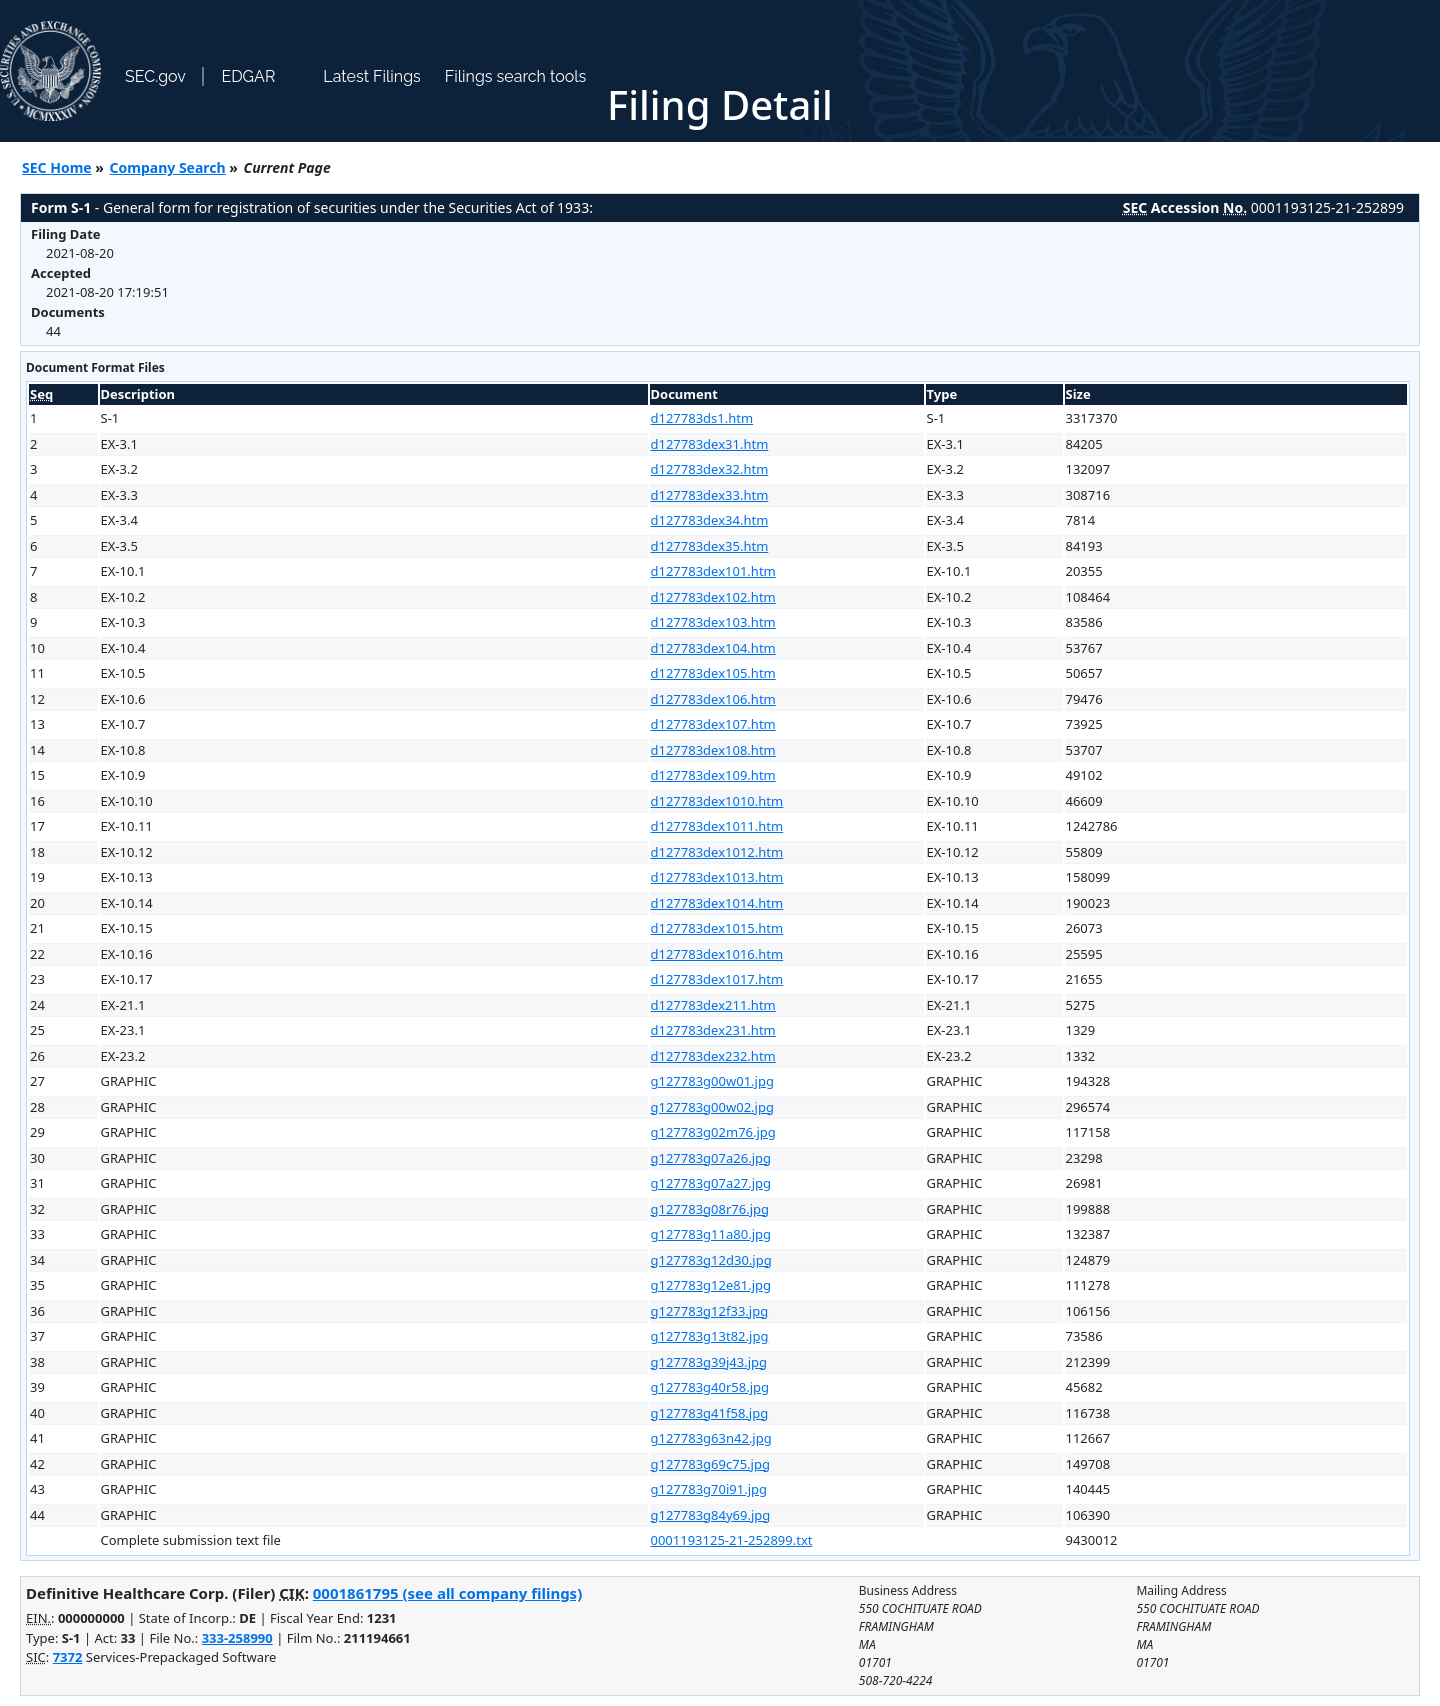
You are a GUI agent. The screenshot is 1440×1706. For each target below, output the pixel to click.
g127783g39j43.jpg (709, 1362)
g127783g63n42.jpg (711, 1438)
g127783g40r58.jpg (710, 1387)
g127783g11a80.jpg (711, 1234)
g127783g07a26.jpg (711, 1158)
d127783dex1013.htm (717, 877)
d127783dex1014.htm (717, 903)
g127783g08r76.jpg (710, 1209)
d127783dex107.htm (713, 724)
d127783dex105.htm (713, 673)
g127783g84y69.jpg (711, 1515)
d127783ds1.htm (702, 418)
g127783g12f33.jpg (710, 1311)
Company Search (168, 167)
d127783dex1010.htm (717, 801)
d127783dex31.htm (710, 444)
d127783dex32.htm (710, 469)
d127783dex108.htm (713, 750)
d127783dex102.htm (713, 597)
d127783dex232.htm (713, 1056)
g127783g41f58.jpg (710, 1413)
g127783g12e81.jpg (711, 1285)
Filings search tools (516, 76)
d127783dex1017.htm (717, 979)
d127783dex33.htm (710, 495)
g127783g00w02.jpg (712, 1107)
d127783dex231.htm (713, 1030)
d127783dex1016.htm (717, 954)
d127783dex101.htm (713, 571)
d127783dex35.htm (710, 546)
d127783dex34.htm (710, 520)
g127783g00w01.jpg (712, 1081)
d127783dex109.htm (713, 775)
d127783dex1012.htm (717, 852)
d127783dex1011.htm (717, 826)
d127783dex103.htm (713, 622)
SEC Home (57, 167)
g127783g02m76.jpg (713, 1132)
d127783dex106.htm (713, 699)
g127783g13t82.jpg (710, 1336)
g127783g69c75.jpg (710, 1464)
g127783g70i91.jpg (709, 1489)
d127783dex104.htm (713, 648)
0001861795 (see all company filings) (447, 1593)
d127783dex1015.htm (717, 928)
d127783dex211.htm (713, 1005)
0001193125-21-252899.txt (732, 1540)
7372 (68, 1657)
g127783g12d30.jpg (711, 1260)
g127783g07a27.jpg (711, 1183)
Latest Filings (371, 76)
